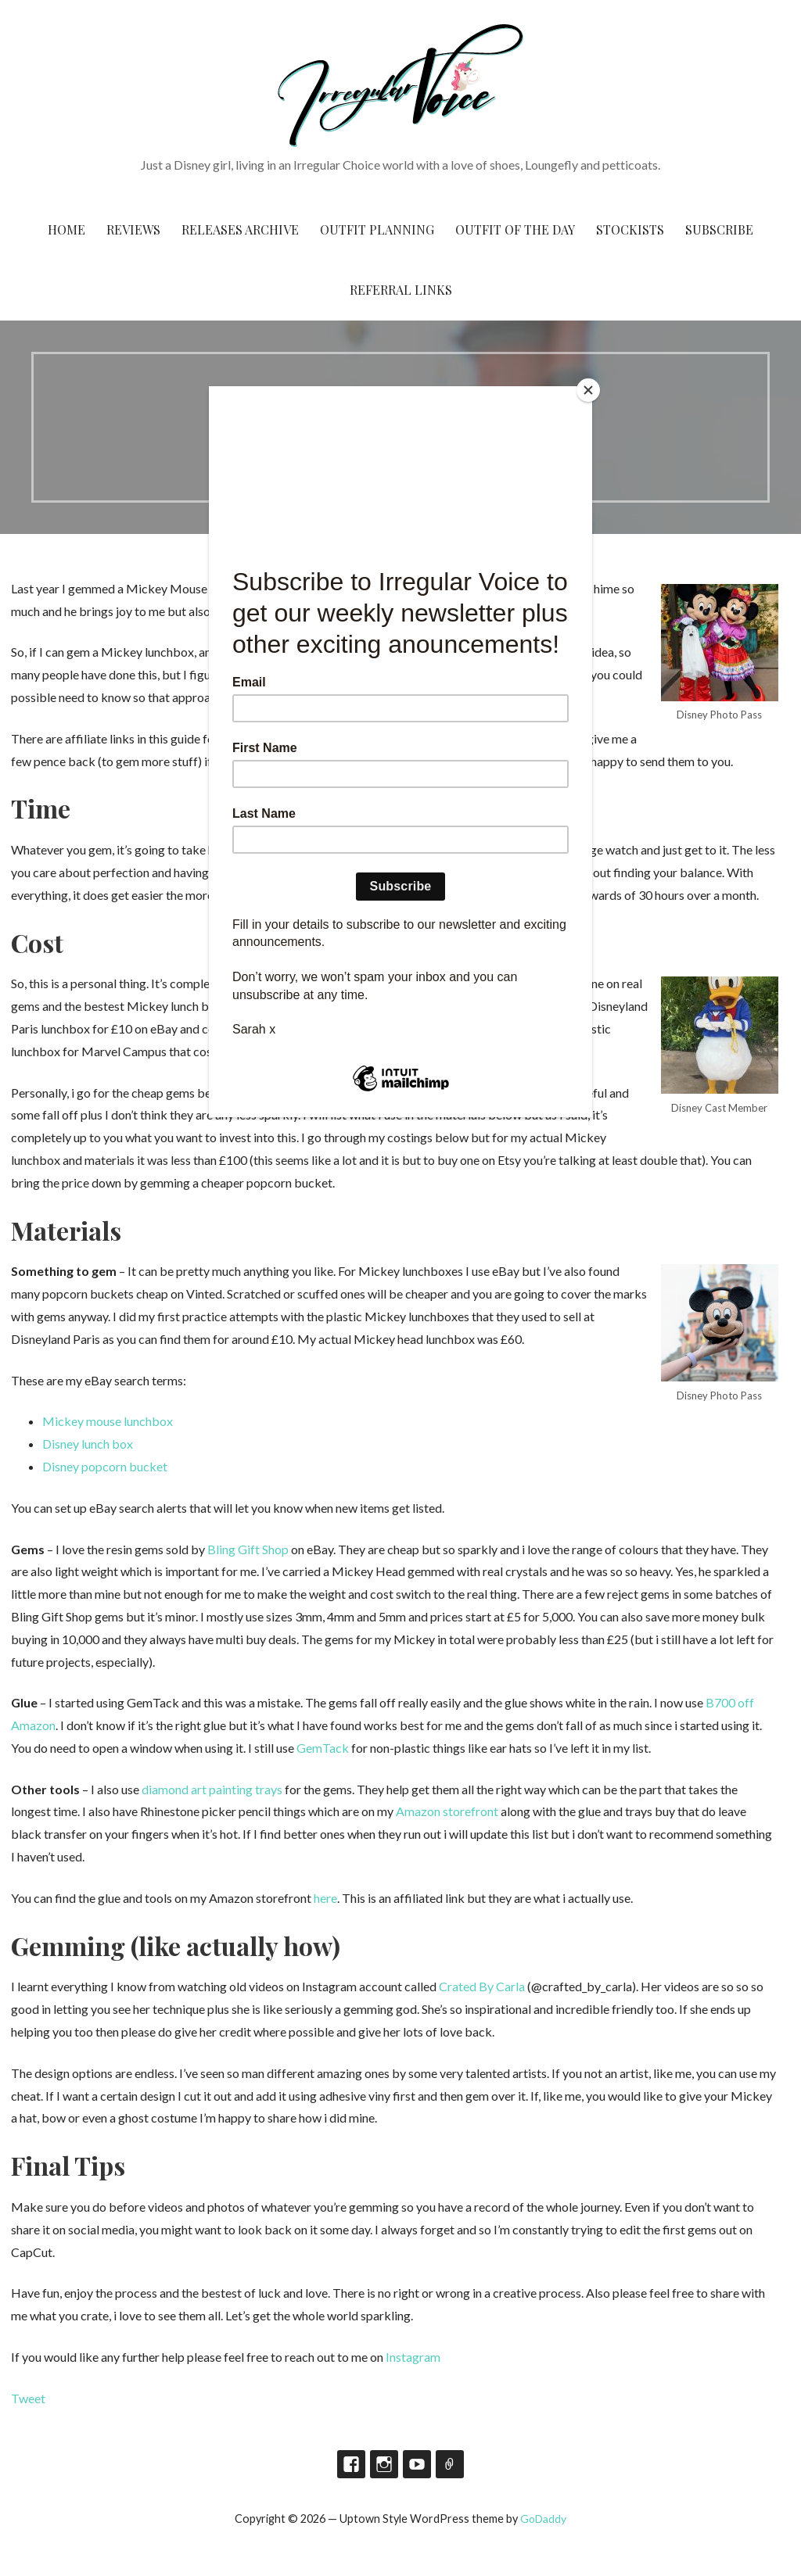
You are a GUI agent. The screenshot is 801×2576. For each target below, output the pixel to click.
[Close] (588, 390)
